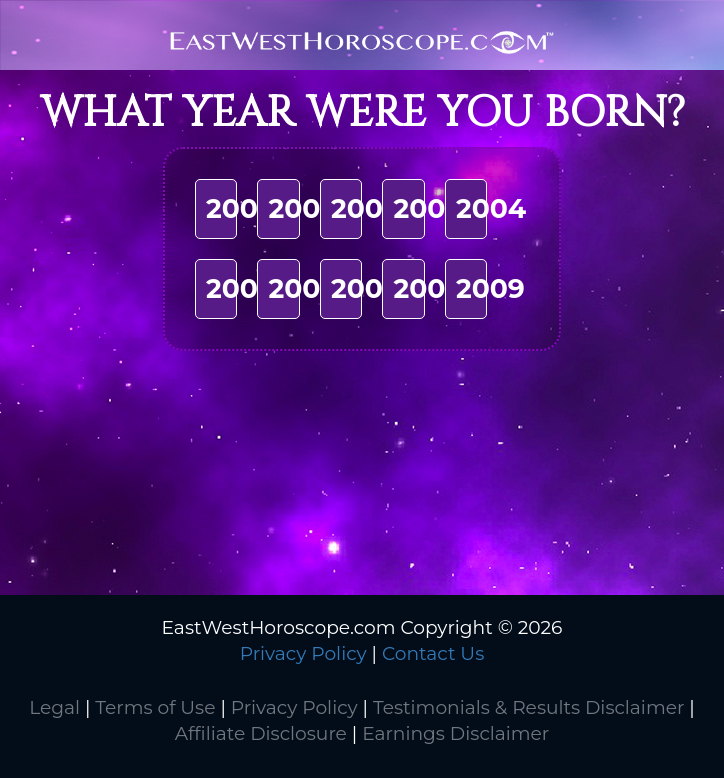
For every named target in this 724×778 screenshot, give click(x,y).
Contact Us (433, 653)
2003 (426, 208)
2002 (365, 208)
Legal (54, 707)
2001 (299, 208)
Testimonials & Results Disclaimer (528, 707)
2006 (302, 288)
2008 (428, 288)
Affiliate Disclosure (261, 733)
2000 (241, 208)
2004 (491, 208)
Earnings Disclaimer (455, 733)
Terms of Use (155, 707)
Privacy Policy (303, 653)
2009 (490, 288)
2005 (240, 288)
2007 (365, 288)
